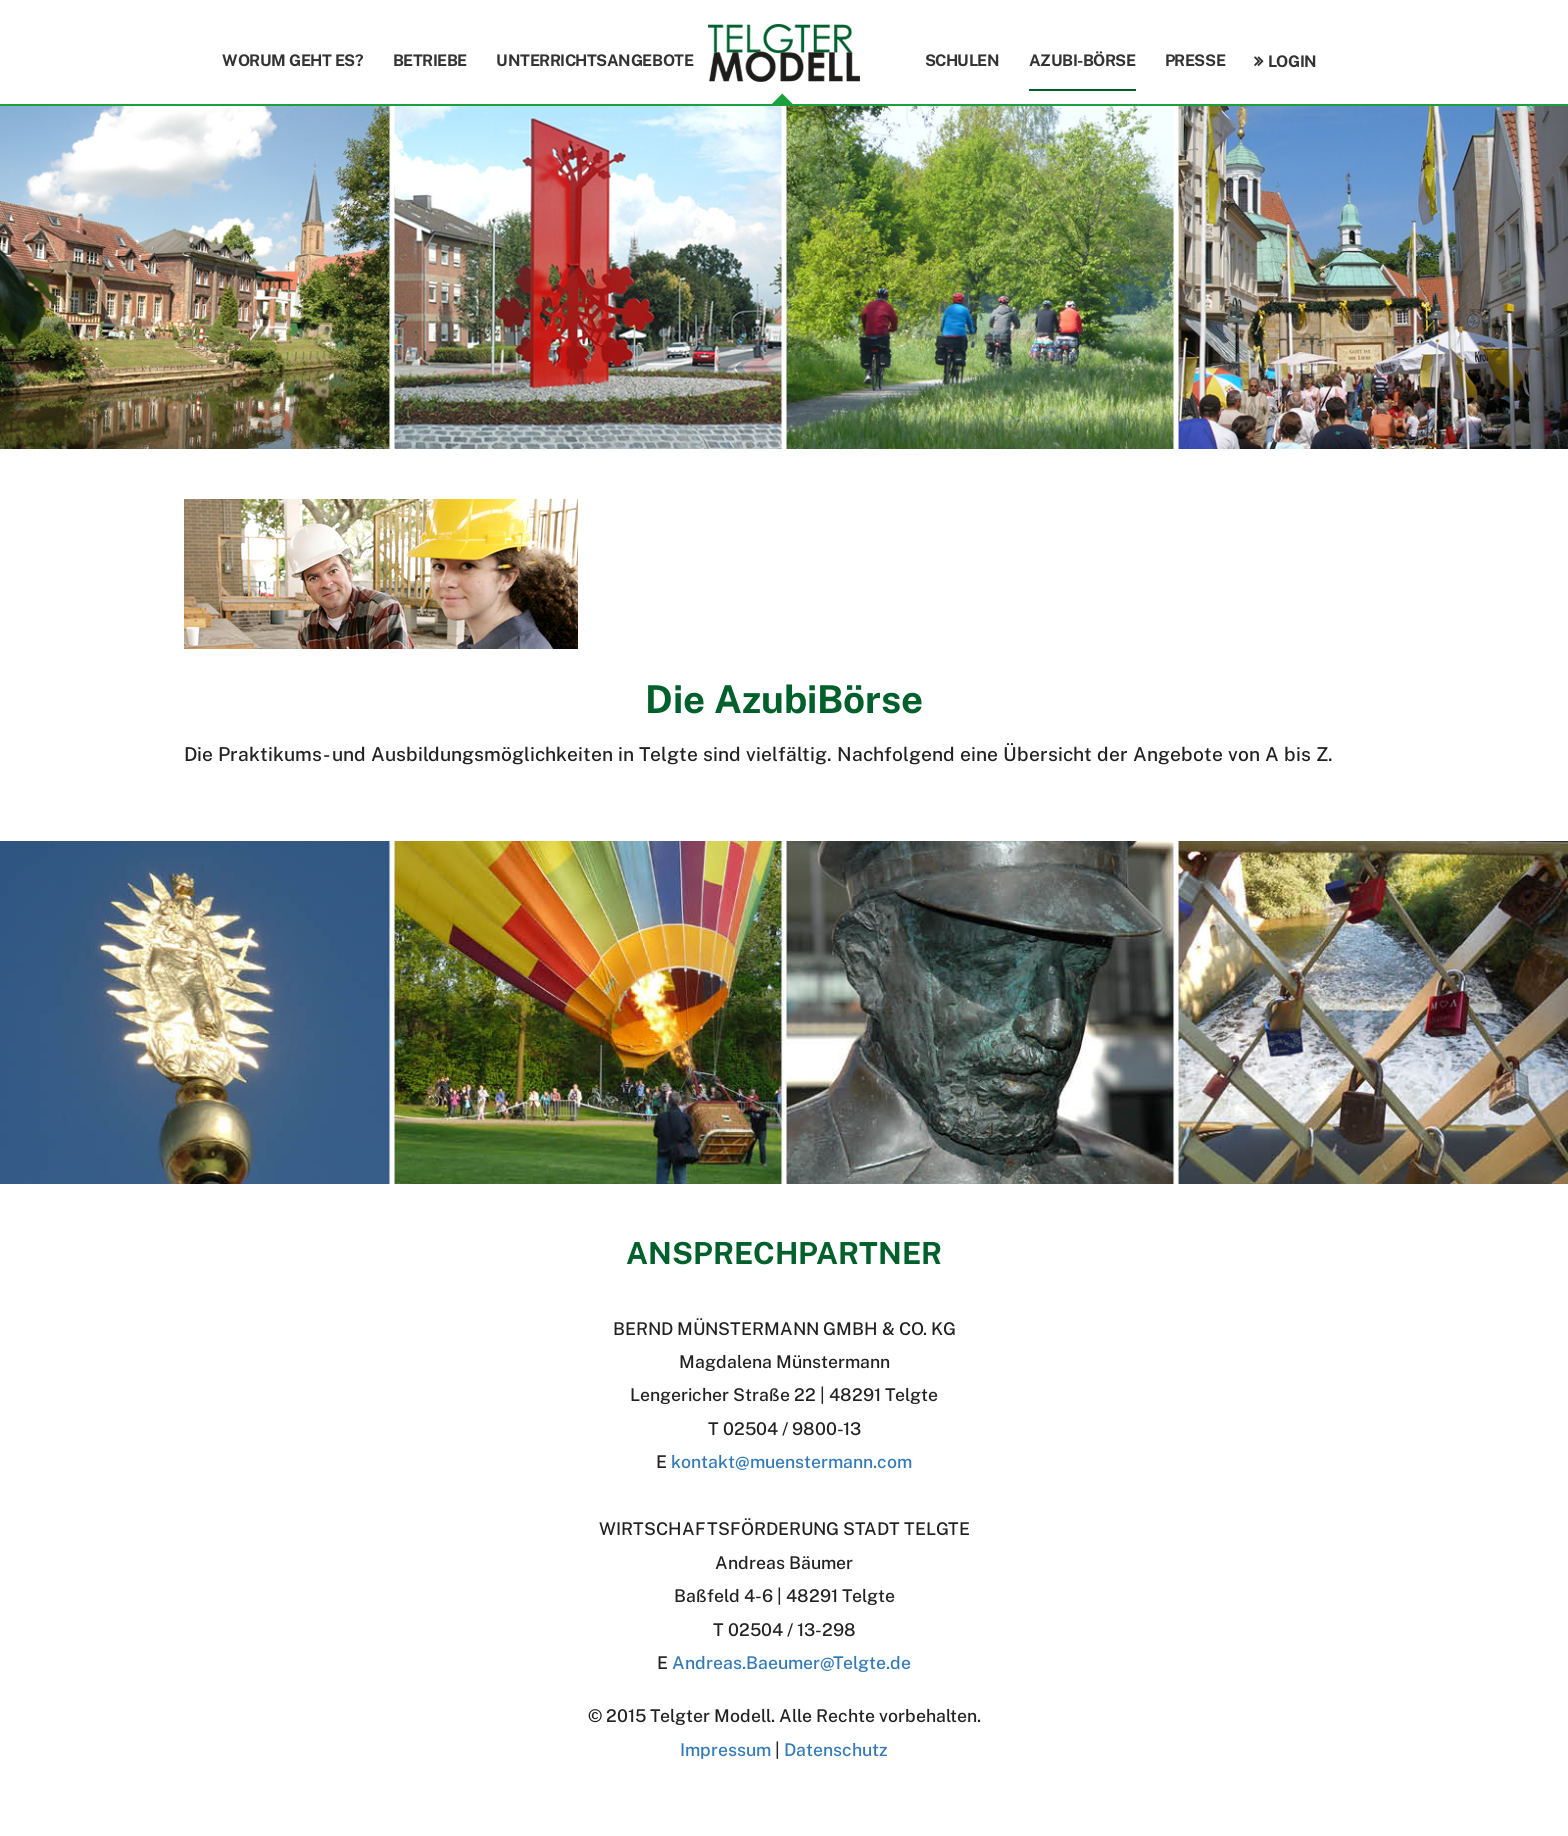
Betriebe (430, 60)
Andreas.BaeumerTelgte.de (791, 1662)
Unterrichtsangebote (594, 60)
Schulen (962, 60)
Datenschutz (836, 1749)
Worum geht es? (292, 60)
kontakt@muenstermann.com (791, 1461)
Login (1292, 61)
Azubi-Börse (1082, 60)
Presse (1195, 60)
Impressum (725, 1749)
